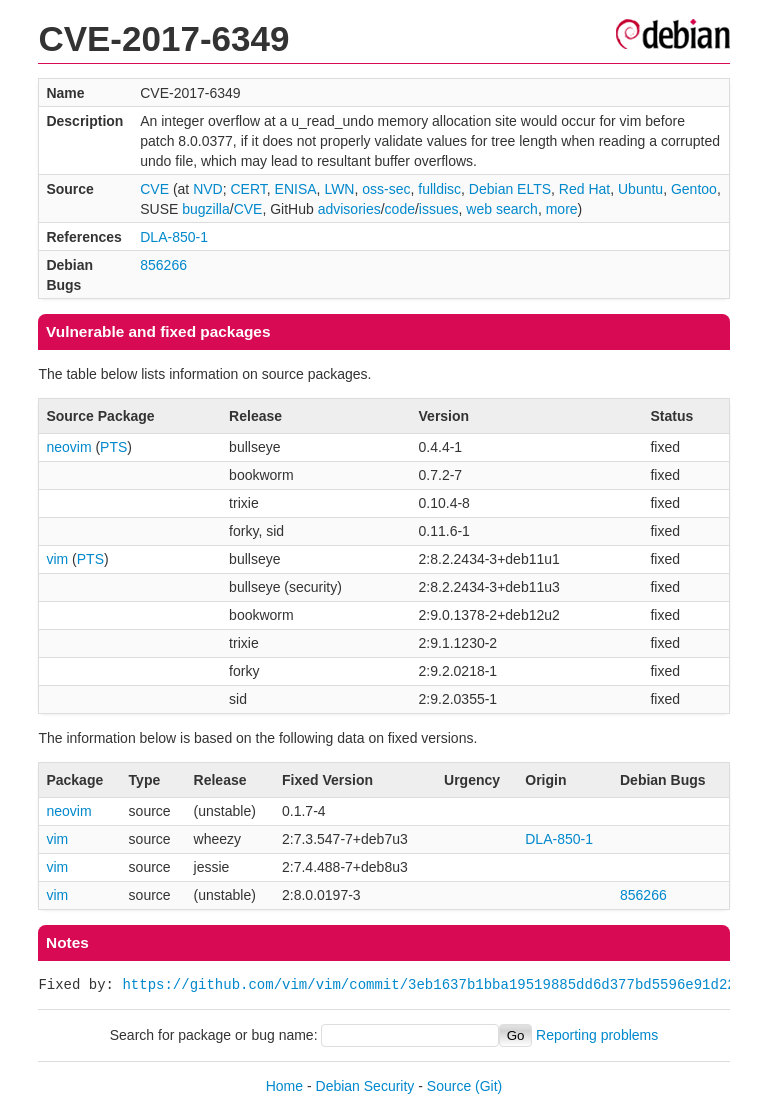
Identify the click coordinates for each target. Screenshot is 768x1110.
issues (439, 209)
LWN (339, 189)
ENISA (296, 189)
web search (502, 209)
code (400, 209)
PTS (113, 447)
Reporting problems (597, 1035)
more (562, 209)
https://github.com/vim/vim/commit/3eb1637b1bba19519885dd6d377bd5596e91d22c (433, 984)
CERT (249, 189)
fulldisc (439, 189)
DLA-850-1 (174, 237)
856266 (163, 265)
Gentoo (694, 189)
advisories (349, 209)
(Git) (488, 1086)
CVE (154, 189)
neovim (68, 447)
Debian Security (365, 1086)
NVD (208, 189)
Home (284, 1086)
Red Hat (584, 189)
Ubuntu (640, 189)
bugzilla (205, 209)
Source (449, 1086)
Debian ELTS (510, 189)
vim (57, 559)
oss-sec (386, 189)
